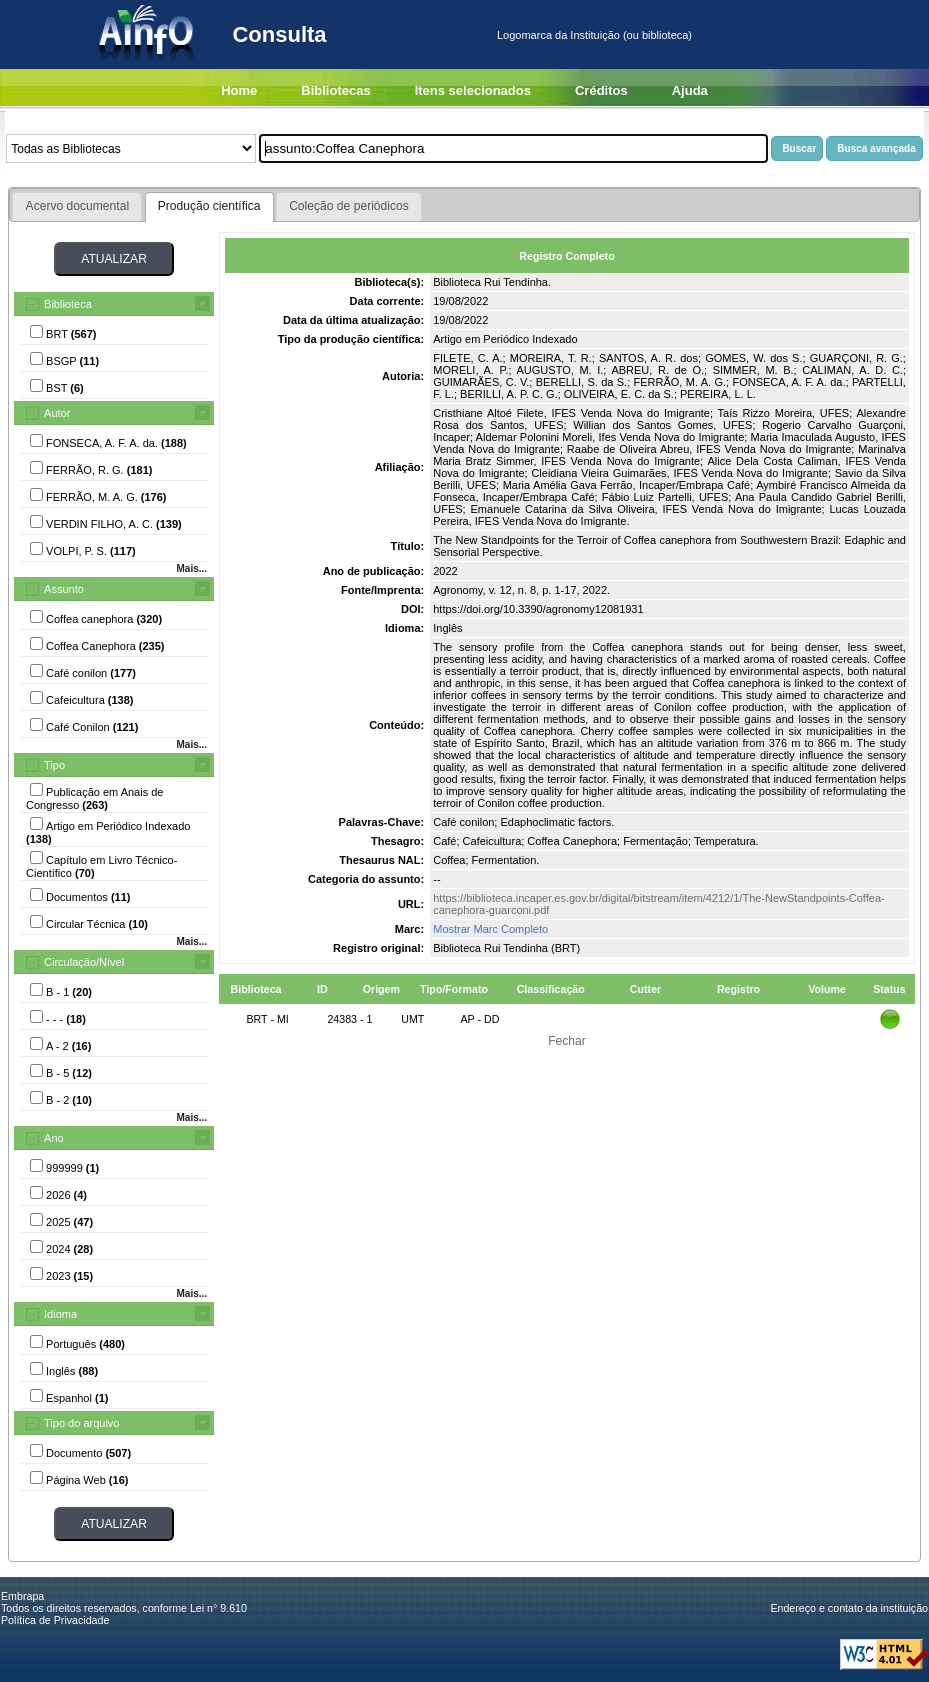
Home (239, 90)
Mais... (191, 568)
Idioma (60, 1314)
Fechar (567, 1041)
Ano (54, 1138)
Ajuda (690, 90)
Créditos (601, 90)
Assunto (64, 589)
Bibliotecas (335, 90)
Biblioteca (68, 304)
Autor (57, 413)
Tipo (54, 765)
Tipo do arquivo (81, 1423)
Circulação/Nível (84, 962)
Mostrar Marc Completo (490, 929)
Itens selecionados (473, 90)
